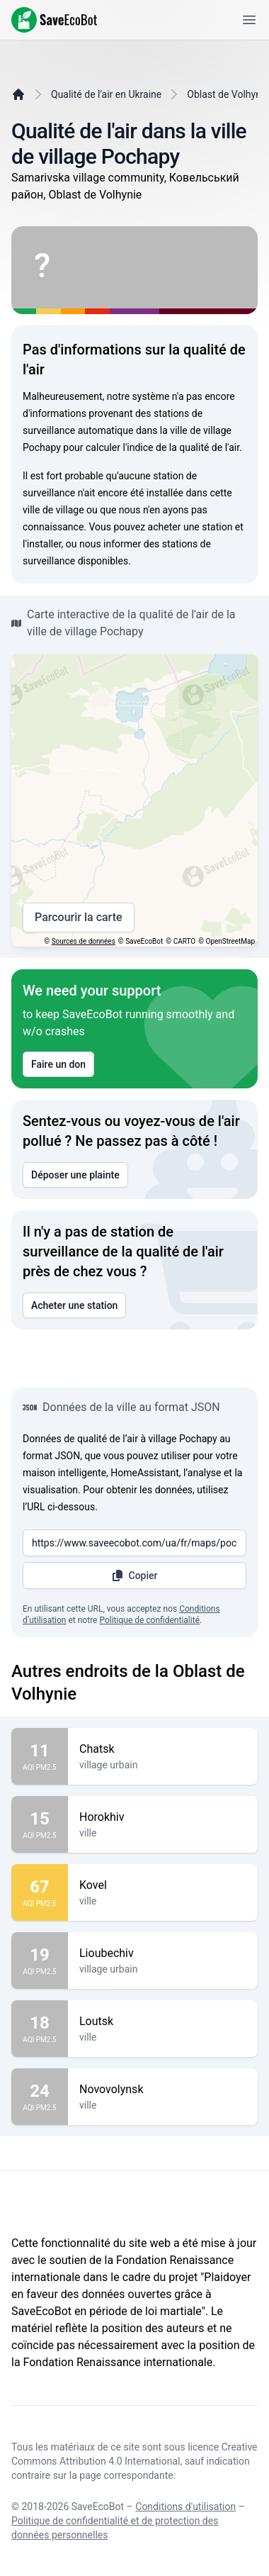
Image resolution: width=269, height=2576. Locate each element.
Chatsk (162, 1749)
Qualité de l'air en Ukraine (106, 94)
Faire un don (58, 1064)
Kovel (162, 1885)
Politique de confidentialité (149, 1620)
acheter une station (190, 527)
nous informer (110, 544)
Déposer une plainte (75, 1175)
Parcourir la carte (78, 917)
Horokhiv (162, 1817)
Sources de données (83, 941)
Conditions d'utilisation (185, 2506)
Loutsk (162, 2021)
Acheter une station (74, 1305)
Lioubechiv (162, 1953)
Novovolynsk (162, 2089)
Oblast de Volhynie (227, 94)
